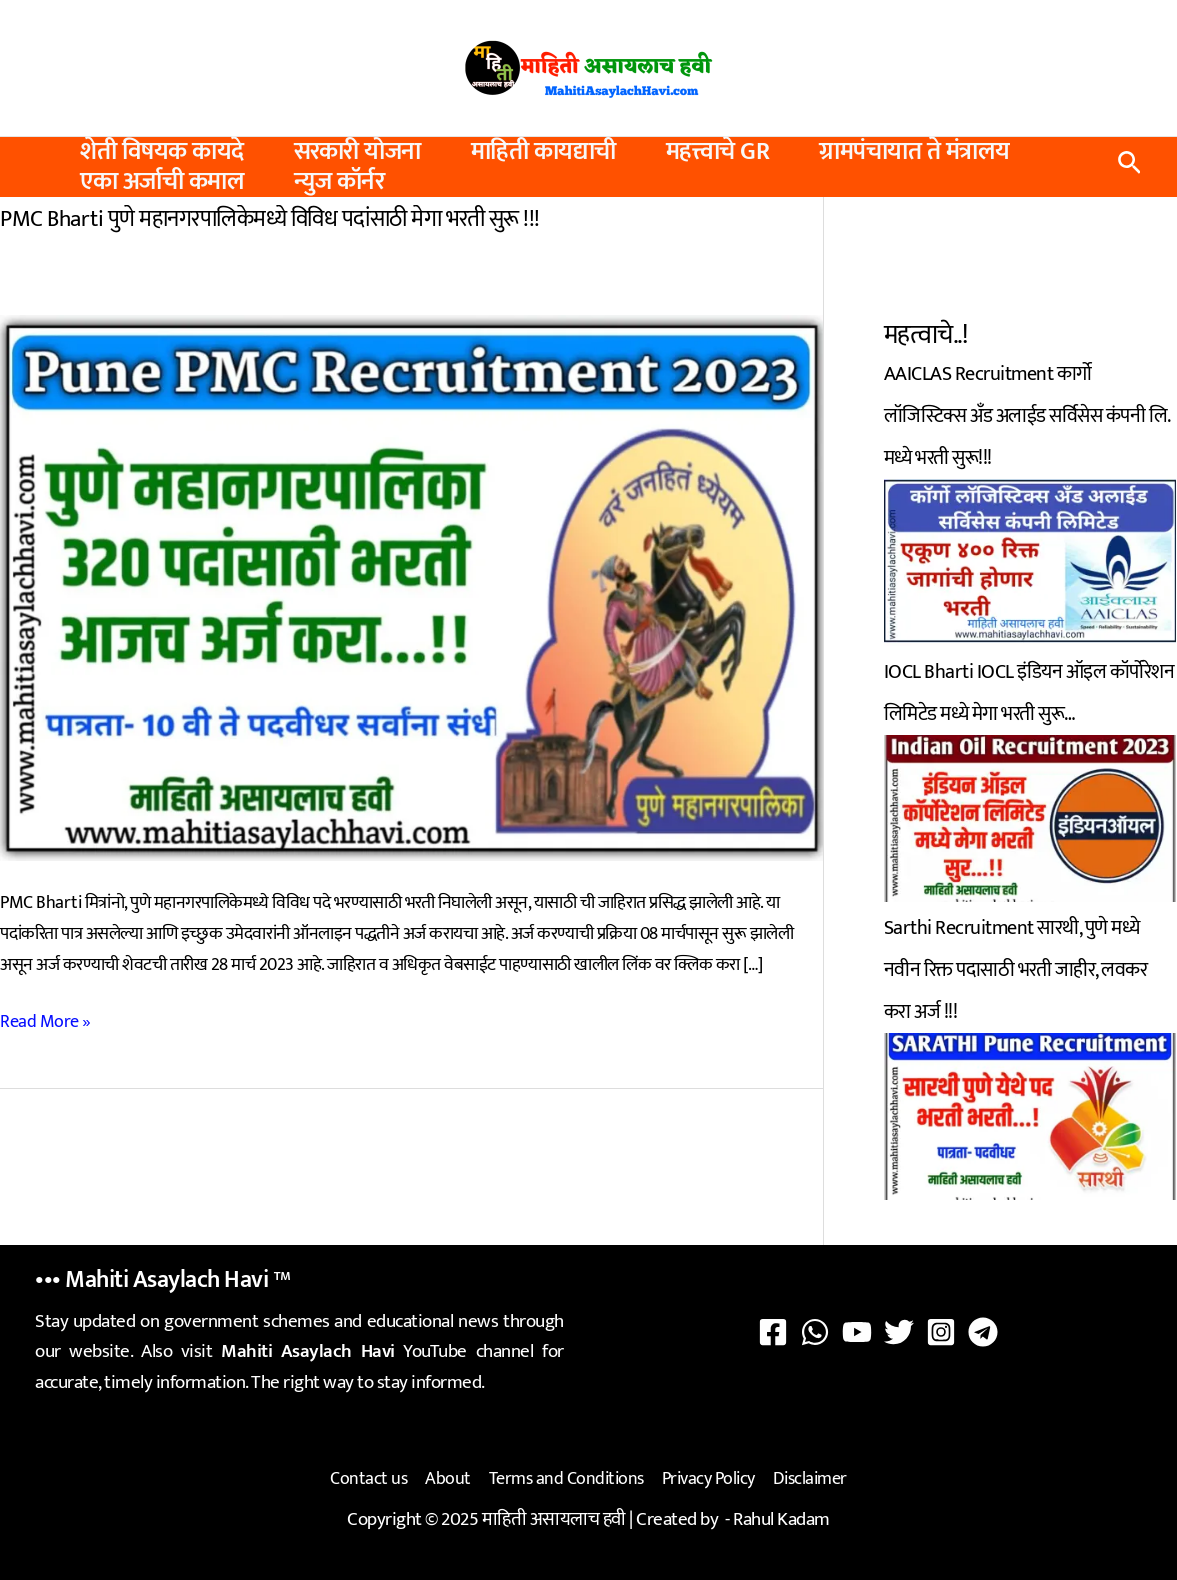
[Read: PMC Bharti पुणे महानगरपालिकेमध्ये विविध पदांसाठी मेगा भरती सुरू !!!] (411, 587)
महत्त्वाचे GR (718, 152)
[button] (1129, 167)
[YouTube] (857, 1332)
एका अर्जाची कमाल (162, 182)
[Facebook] (773, 1332)
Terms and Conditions (566, 1479)
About (448, 1479)
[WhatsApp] (815, 1332)
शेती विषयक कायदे (162, 152)
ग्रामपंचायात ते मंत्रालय (914, 152)
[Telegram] (983, 1332)
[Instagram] (941, 1332)
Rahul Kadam (781, 1519)
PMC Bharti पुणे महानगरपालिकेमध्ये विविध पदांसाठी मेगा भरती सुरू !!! (270, 219)
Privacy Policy (708, 1479)
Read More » (45, 1022)
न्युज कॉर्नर (339, 182)
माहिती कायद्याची (543, 152)
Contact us (368, 1479)
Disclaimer (810, 1479)
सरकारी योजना (357, 152)
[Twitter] (899, 1332)
